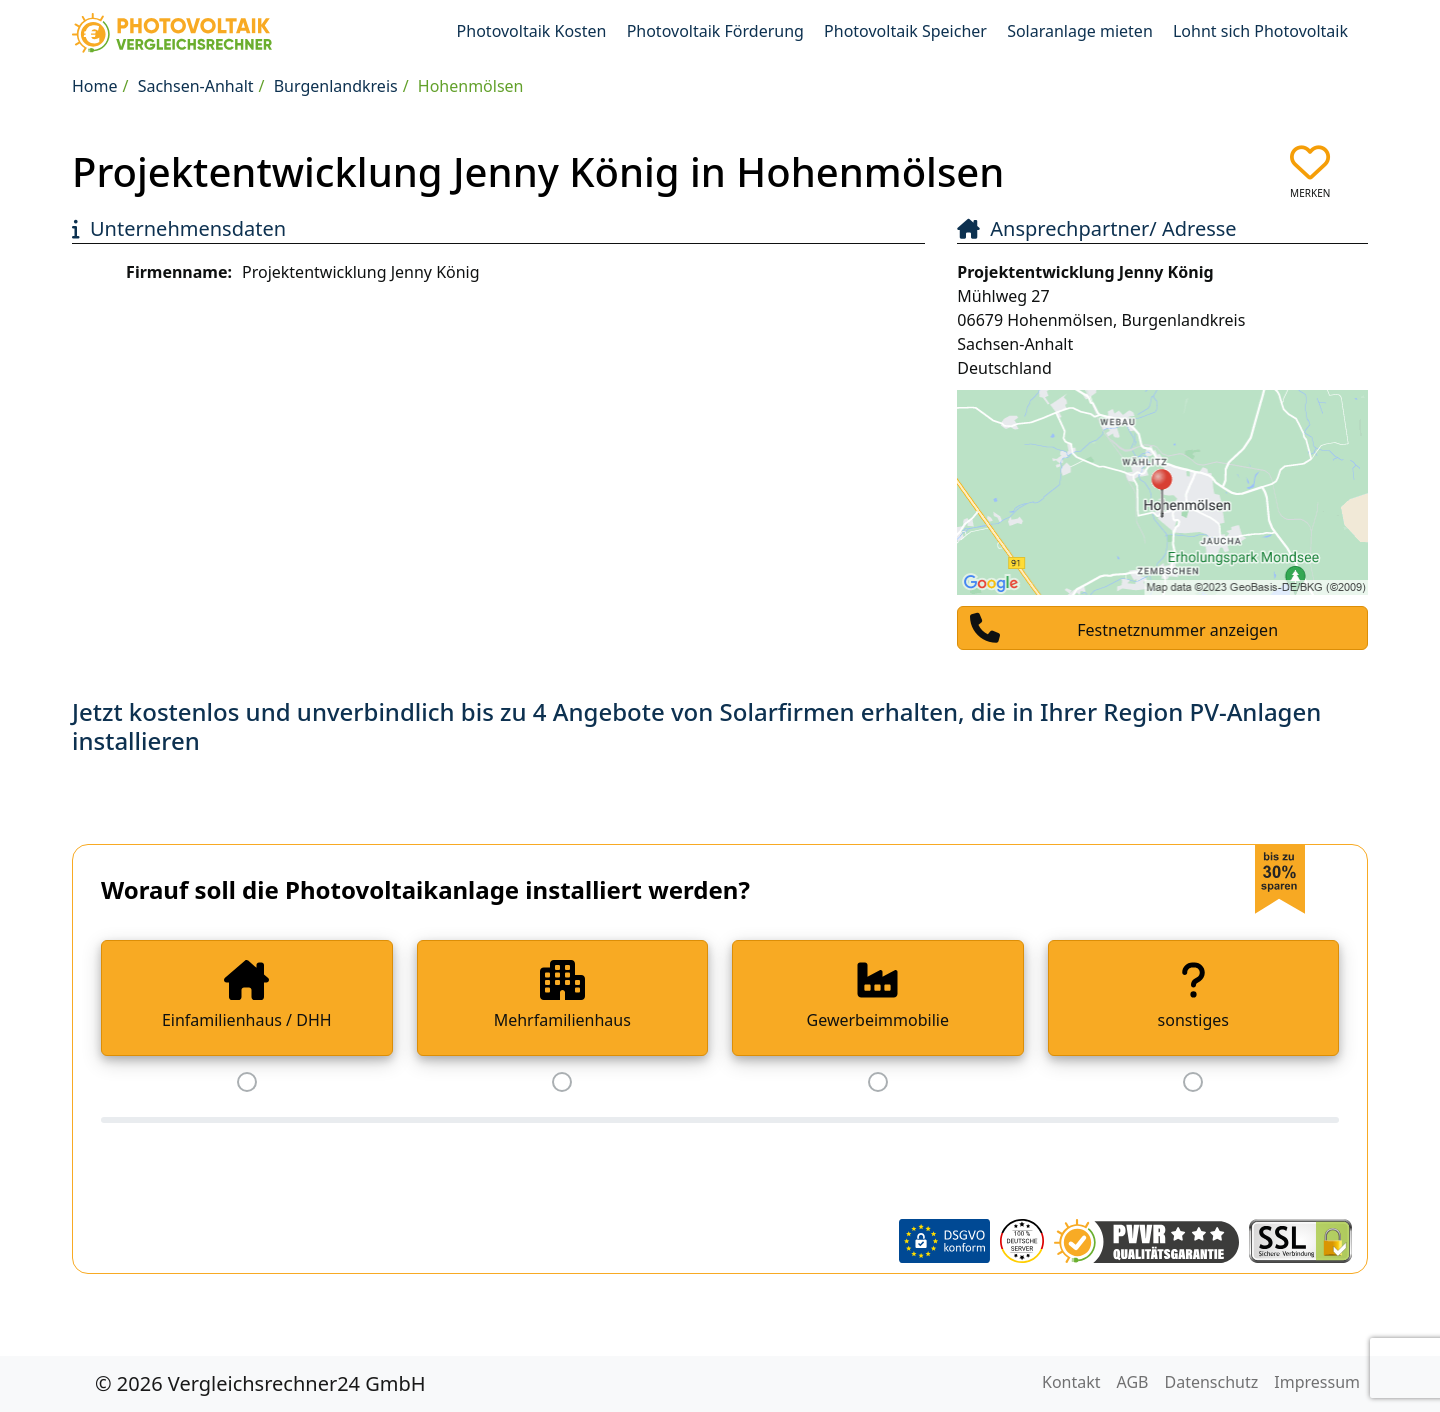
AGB (1133, 1382)
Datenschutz (1212, 1382)
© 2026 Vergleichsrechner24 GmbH (260, 1383)
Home (95, 86)
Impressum (1317, 1382)
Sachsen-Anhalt (196, 86)
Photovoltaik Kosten (532, 31)
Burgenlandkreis (336, 86)
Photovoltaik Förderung (715, 31)
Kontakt (1071, 1382)
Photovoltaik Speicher (905, 31)
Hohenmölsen (471, 86)
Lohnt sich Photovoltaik (1260, 31)
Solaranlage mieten (1080, 31)
